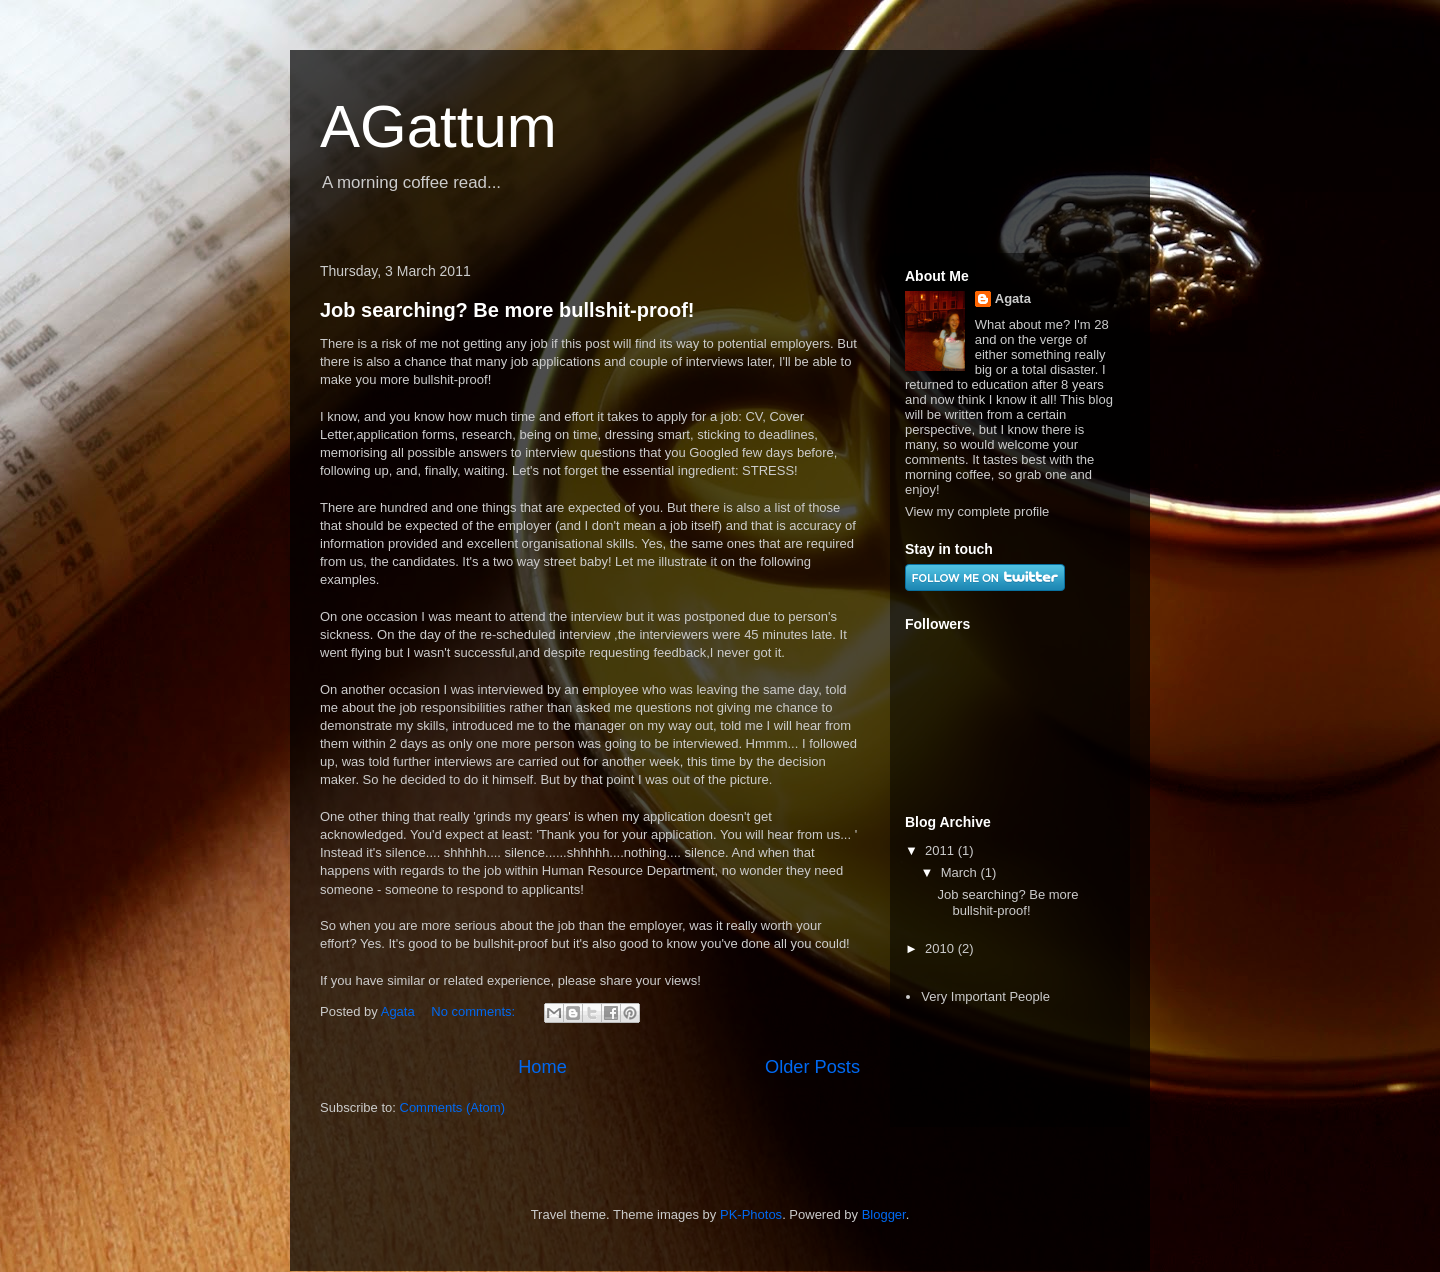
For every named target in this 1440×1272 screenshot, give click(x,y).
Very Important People (985, 996)
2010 (941, 948)
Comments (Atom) (452, 1107)
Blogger (884, 1214)
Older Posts (812, 1067)
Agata (1013, 298)
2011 (941, 850)
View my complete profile (977, 511)
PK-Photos (751, 1214)
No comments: (474, 1011)
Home (542, 1067)
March (961, 872)
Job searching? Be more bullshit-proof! (507, 310)
